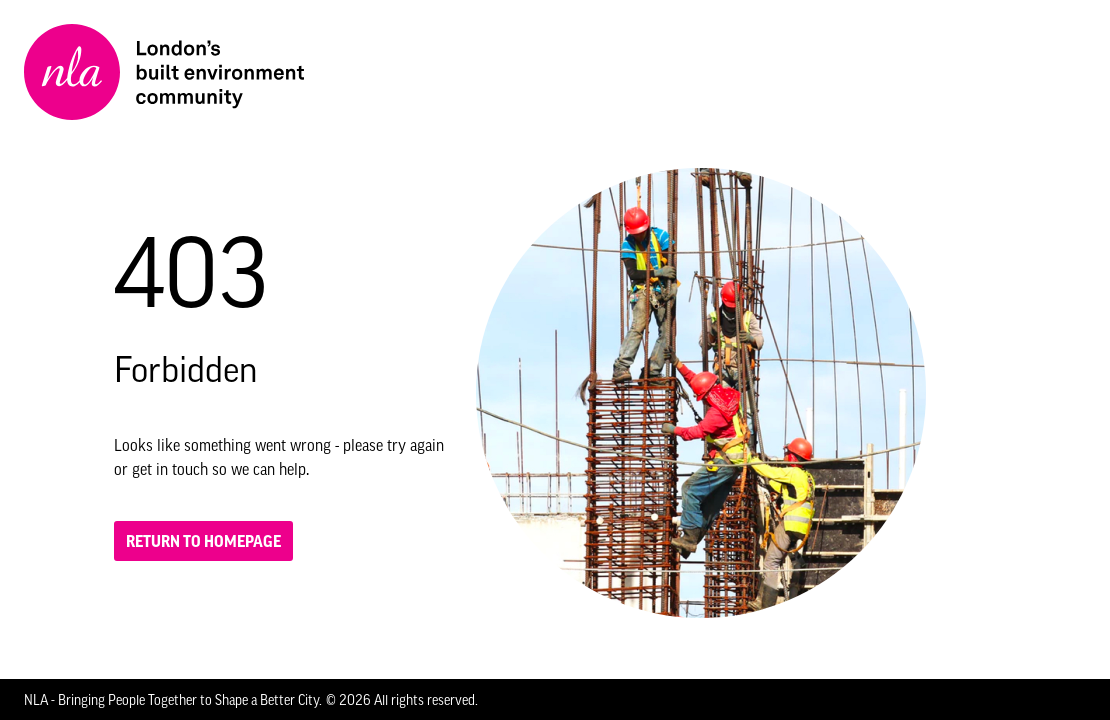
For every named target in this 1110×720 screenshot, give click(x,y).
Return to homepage (203, 541)
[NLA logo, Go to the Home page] (164, 72)
